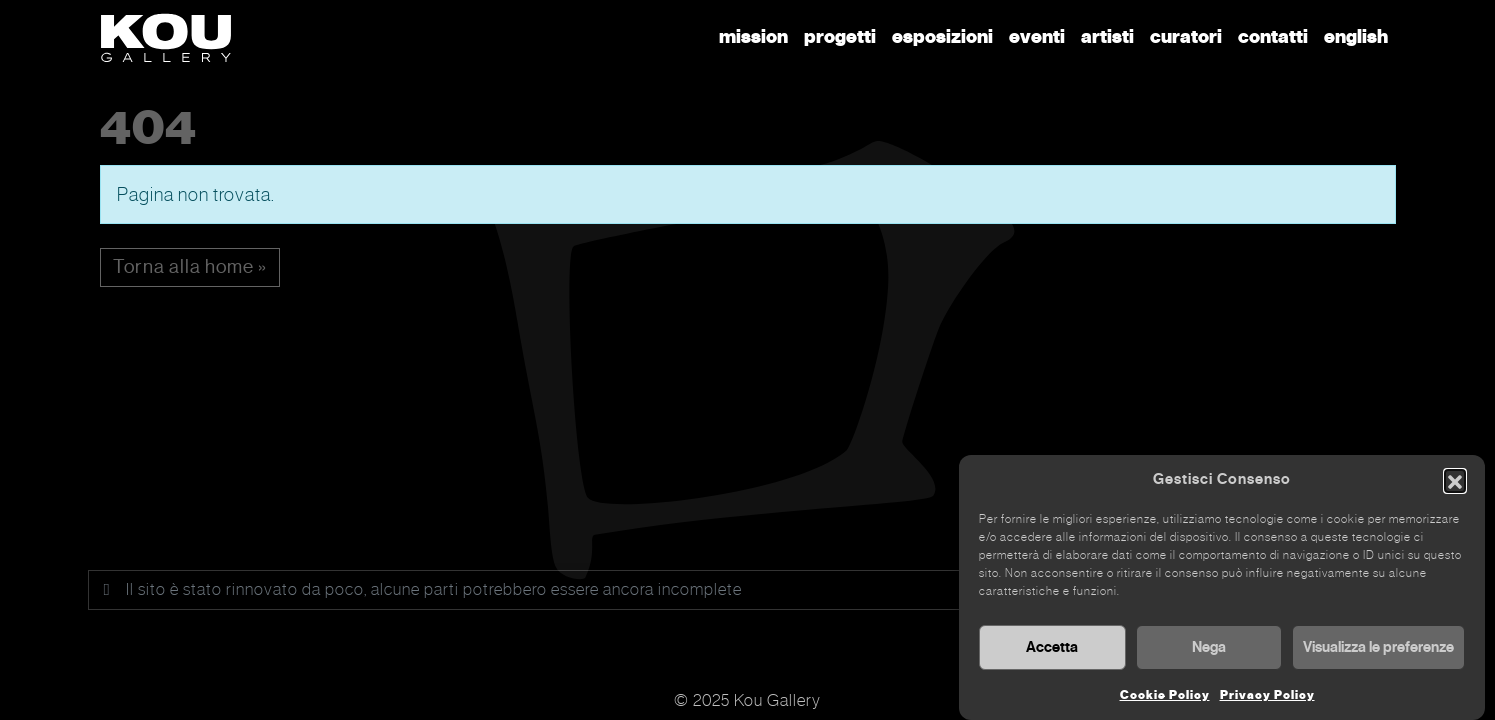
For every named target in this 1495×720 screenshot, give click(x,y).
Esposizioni (942, 36)
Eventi (1037, 36)
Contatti (1273, 36)
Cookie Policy (1165, 698)
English (1356, 36)
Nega (1209, 650)
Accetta (1052, 650)
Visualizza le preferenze (1378, 650)
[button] (1455, 483)
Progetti (840, 36)
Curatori (1186, 36)
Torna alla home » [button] (190, 266)
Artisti (1107, 36)
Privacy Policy (1267, 698)
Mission (753, 36)
